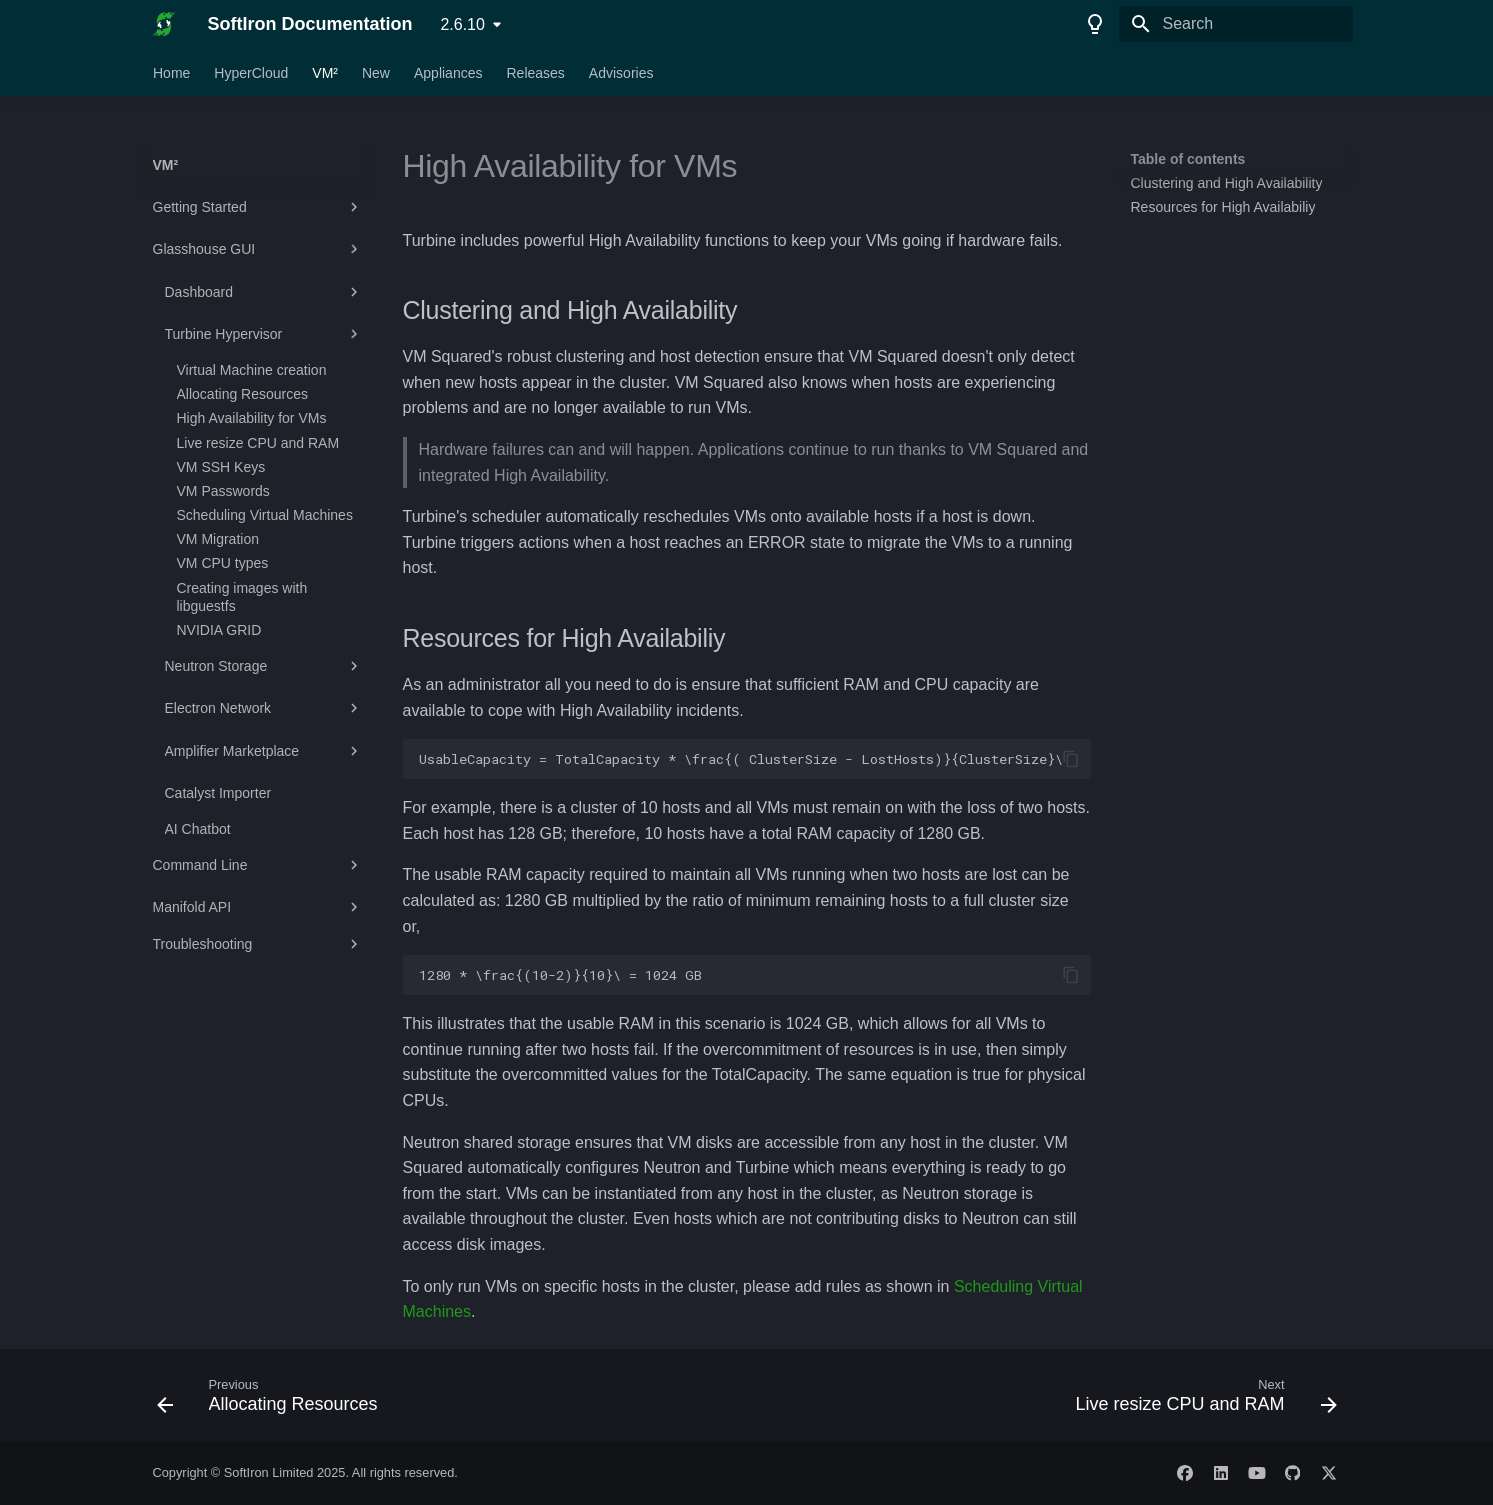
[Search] (1236, 24)
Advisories (620, 73)
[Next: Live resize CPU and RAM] (1201, 1401)
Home (171, 73)
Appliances (447, 73)
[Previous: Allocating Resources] (273, 1401)
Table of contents (1188, 159)
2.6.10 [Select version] (462, 24)
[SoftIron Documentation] (164, 24)
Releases (535, 73)
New (375, 73)
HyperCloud (251, 73)
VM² (325, 73)
